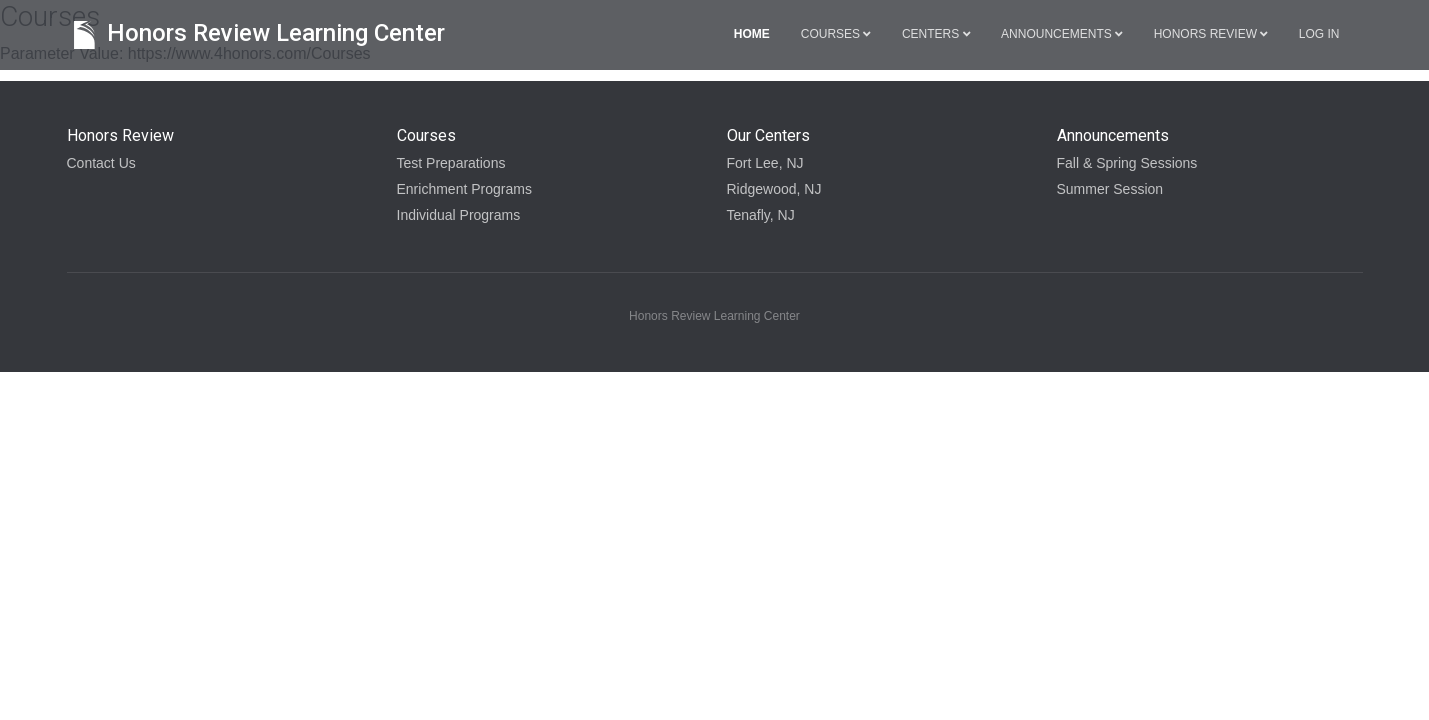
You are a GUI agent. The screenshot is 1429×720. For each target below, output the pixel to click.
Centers (936, 34)
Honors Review (1211, 34)
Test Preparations (451, 163)
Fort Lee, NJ (765, 163)
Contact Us (101, 163)
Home (752, 34)
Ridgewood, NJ (774, 189)
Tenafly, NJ (761, 215)
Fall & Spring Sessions (1127, 163)
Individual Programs (459, 215)
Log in (1319, 34)
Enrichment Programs (464, 189)
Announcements (1062, 34)
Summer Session (1110, 189)
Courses (836, 34)
